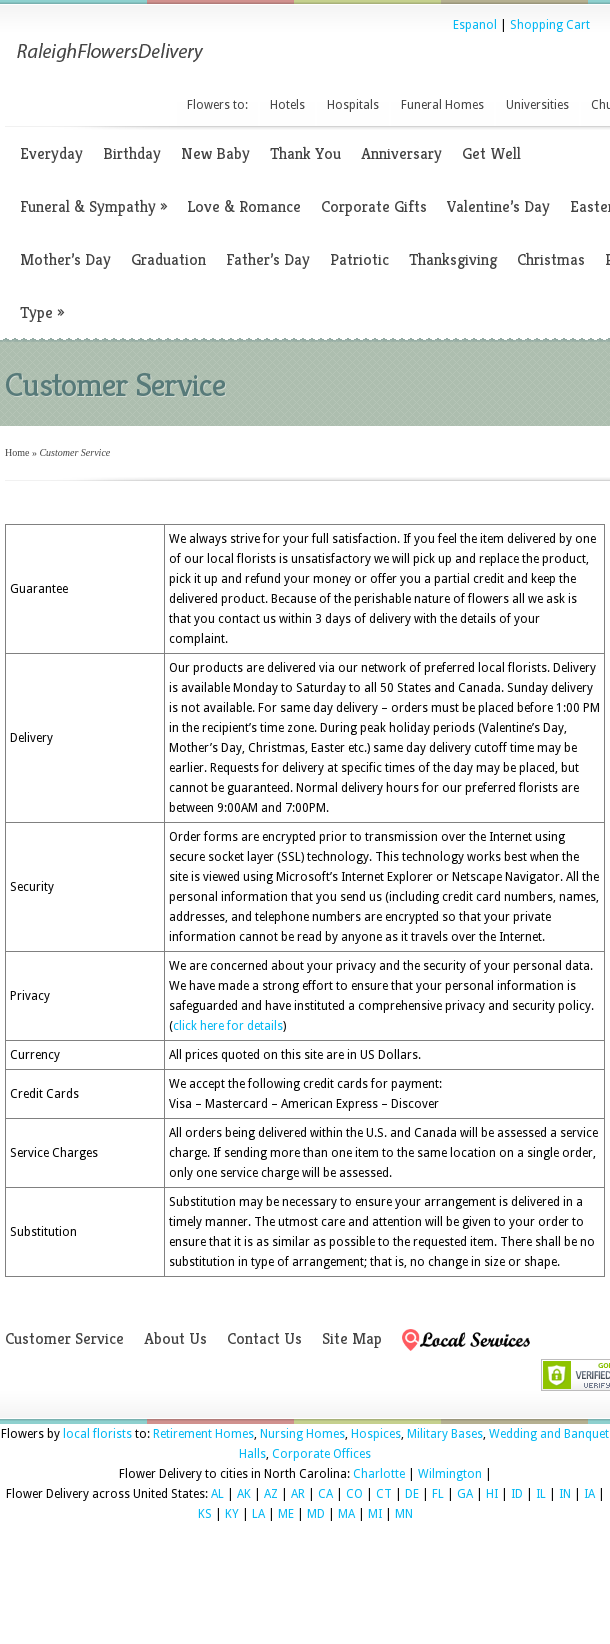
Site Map (352, 1338)
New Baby (215, 153)
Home (17, 452)
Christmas (551, 259)
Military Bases (445, 1434)
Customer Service (64, 1338)
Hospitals (353, 105)
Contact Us (264, 1338)
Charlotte (379, 1474)
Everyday (51, 153)
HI (492, 1494)
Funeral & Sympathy (93, 206)
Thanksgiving (453, 259)
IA (589, 1494)
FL (438, 1494)
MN (404, 1514)
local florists (97, 1434)
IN (565, 1494)
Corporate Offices (321, 1454)
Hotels (287, 105)
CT (384, 1494)
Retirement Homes (203, 1434)
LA (258, 1514)
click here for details (228, 1026)
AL (217, 1494)
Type (42, 312)
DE (412, 1494)
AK (244, 1494)
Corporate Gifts (374, 206)
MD (316, 1514)
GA (465, 1494)
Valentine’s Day (498, 206)
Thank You (305, 153)
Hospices (376, 1434)
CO (354, 1494)
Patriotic (359, 259)
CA (325, 1494)
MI (375, 1514)
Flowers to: (217, 105)
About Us (175, 1338)
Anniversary (401, 153)
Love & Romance (244, 206)
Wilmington (450, 1474)
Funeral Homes (442, 105)
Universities (537, 105)
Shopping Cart (550, 25)
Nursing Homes (302, 1434)
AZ (271, 1494)
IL (541, 1494)
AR (298, 1494)
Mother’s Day (65, 259)
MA (346, 1514)
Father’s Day (268, 259)
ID (517, 1494)
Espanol (475, 25)
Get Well (491, 153)
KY (232, 1514)
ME (286, 1514)
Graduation (168, 259)
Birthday (132, 153)
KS (205, 1514)
